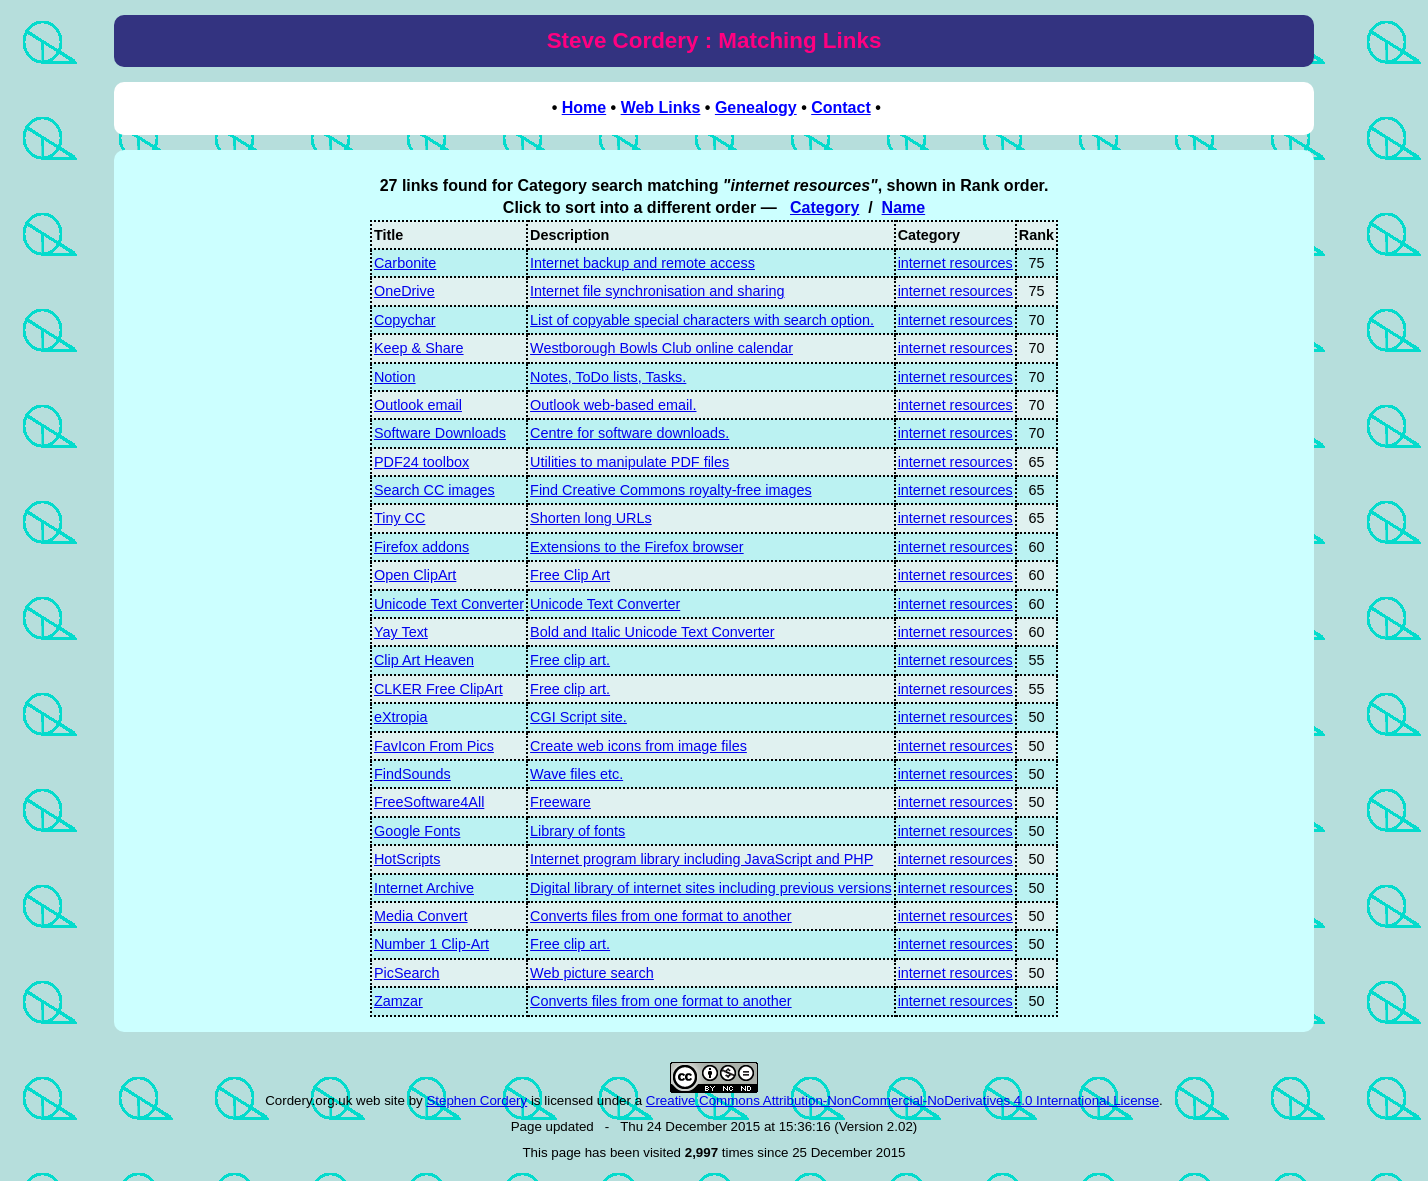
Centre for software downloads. (629, 433)
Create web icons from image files (638, 746)
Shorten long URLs (591, 518)
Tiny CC (399, 518)
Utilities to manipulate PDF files (629, 462)
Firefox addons (421, 547)
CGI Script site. (578, 717)
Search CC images (434, 490)
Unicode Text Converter (449, 604)
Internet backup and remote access (642, 263)
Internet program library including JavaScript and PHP (701, 859)
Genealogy (756, 107)
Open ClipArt (415, 575)
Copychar (405, 320)
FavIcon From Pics (434, 746)
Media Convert (421, 916)
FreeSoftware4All (429, 802)
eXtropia (401, 717)
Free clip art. (570, 660)
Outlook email (418, 405)
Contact (841, 107)
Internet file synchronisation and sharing (657, 291)
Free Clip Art (570, 575)
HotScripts (407, 859)
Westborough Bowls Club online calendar (661, 348)
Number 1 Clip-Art (431, 944)
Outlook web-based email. (613, 405)
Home (584, 107)
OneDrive (404, 291)
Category (824, 207)
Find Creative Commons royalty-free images (671, 490)
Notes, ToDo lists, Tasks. (608, 377)
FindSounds (412, 774)
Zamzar (398, 1001)
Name (904, 207)
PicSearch (407, 973)
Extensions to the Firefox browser (637, 547)
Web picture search (592, 973)
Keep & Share (419, 348)
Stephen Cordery (476, 1100)
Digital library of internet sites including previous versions (711, 888)
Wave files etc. (576, 774)
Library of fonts (577, 831)
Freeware (560, 802)
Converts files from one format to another (661, 916)
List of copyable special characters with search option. (702, 320)
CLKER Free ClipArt (438, 689)
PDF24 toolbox (421, 462)
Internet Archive (424, 888)
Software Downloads (440, 433)
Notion (395, 377)
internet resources (955, 263)
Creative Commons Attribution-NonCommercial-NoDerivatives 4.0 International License (902, 1100)
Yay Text (401, 632)
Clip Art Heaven (424, 660)
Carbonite (405, 263)
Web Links (661, 107)
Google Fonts (417, 831)
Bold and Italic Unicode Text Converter (652, 632)
